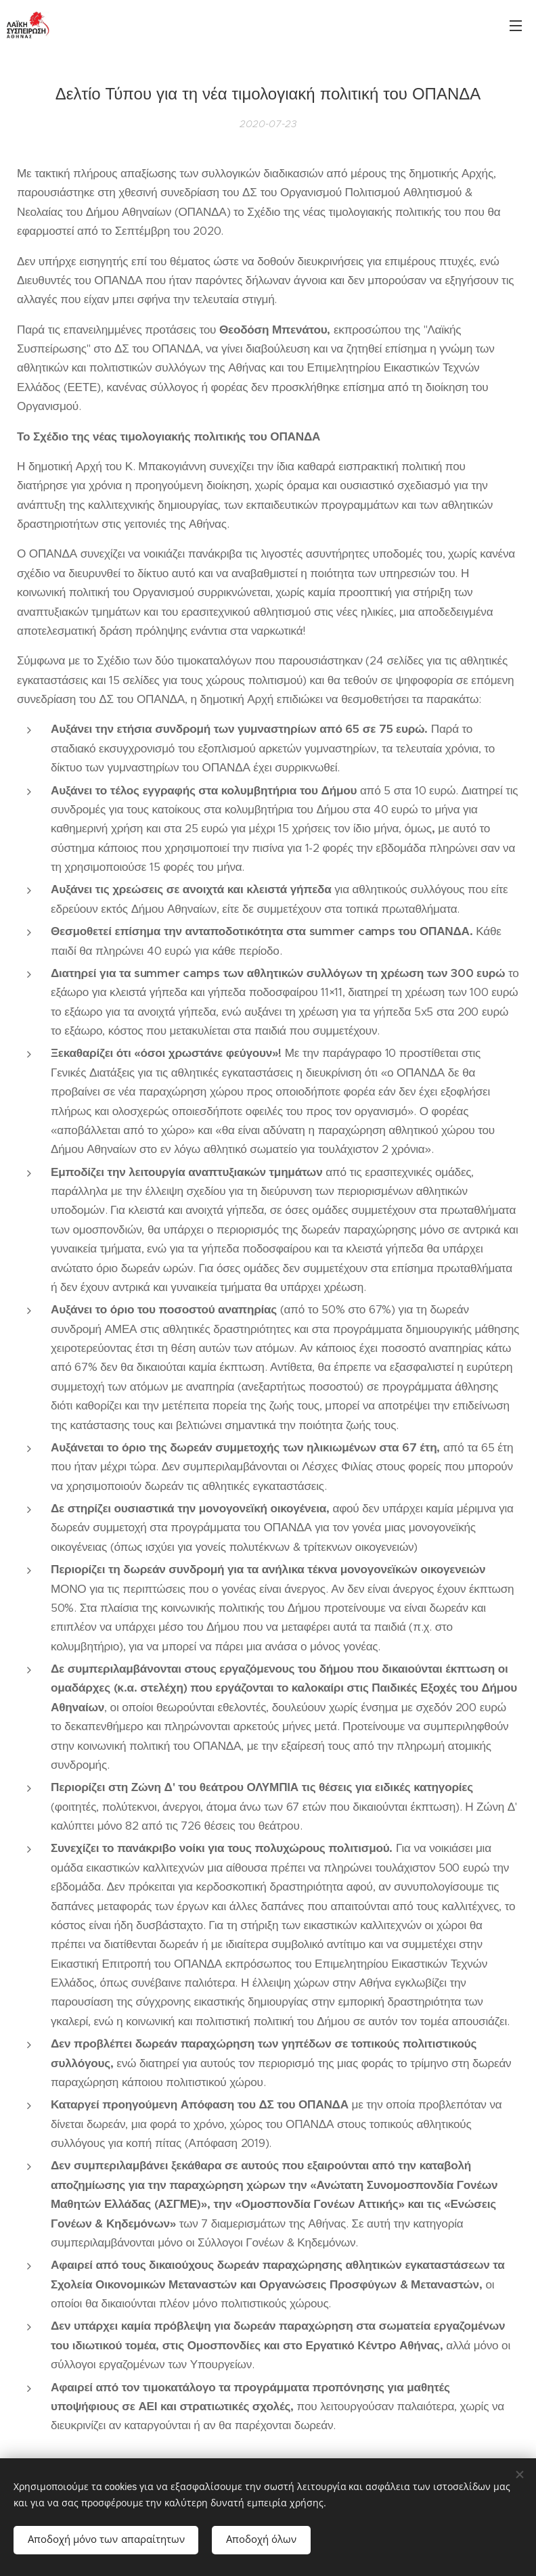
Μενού (516, 25)
